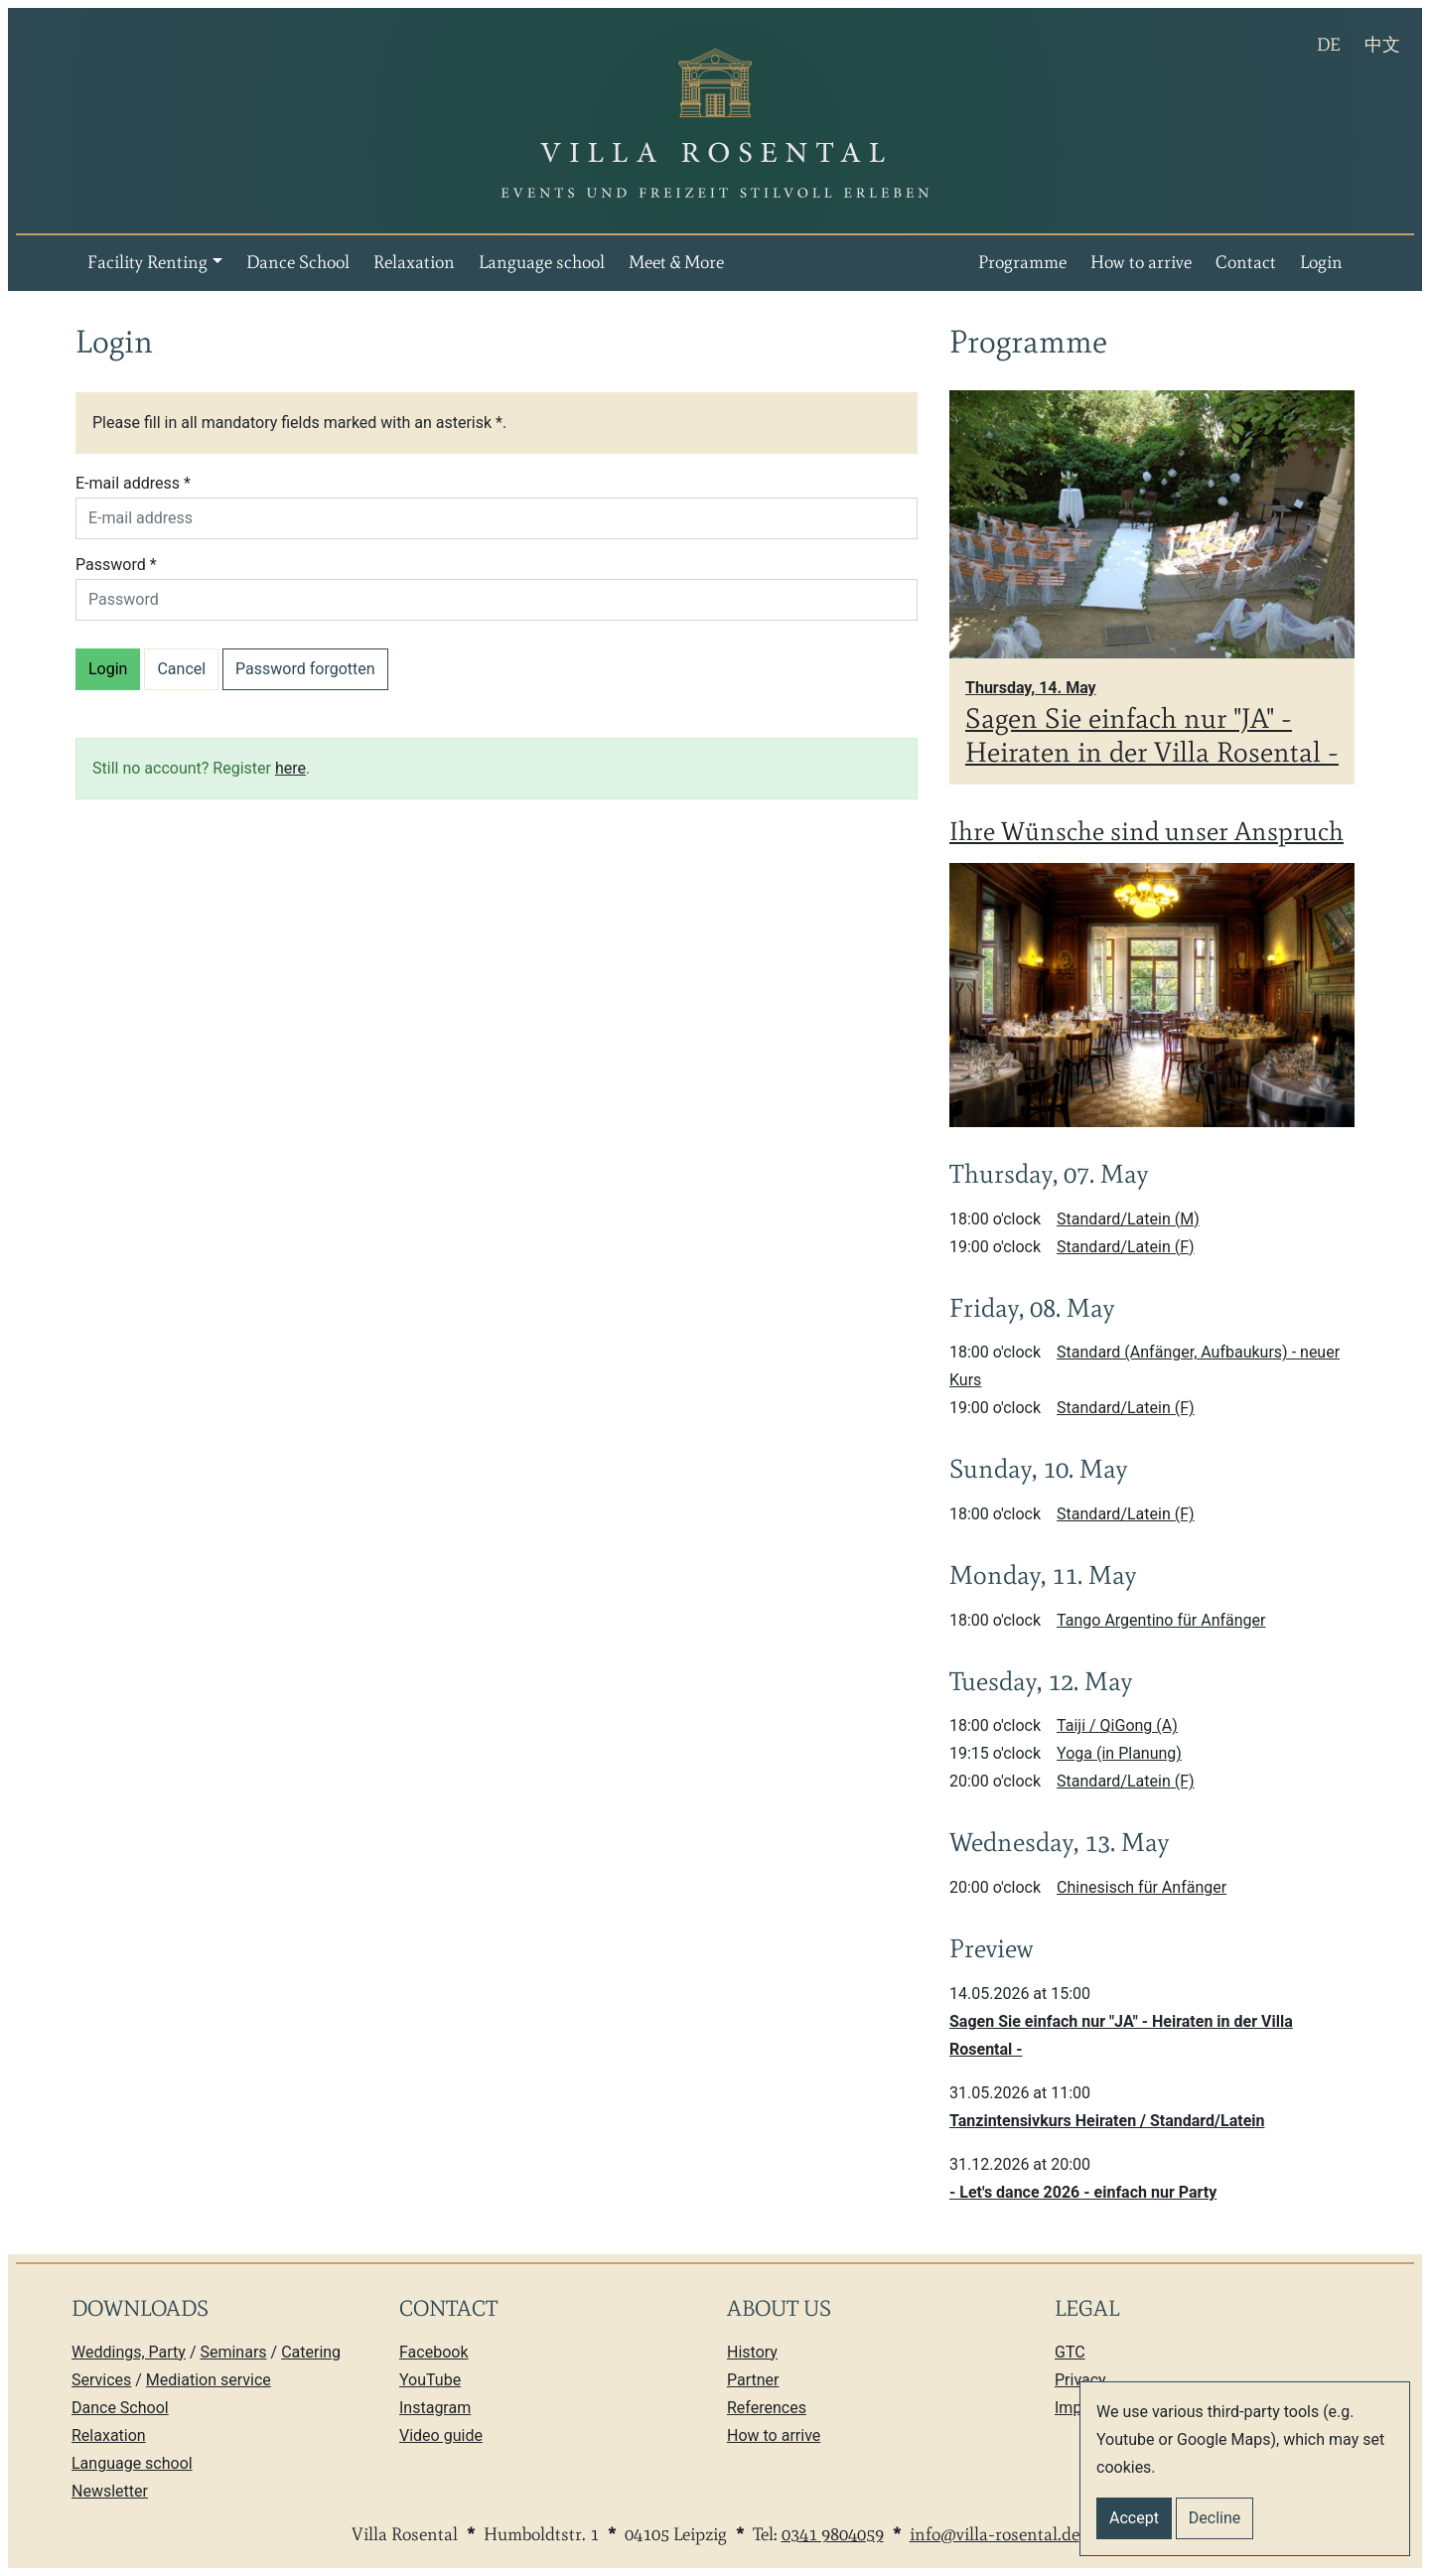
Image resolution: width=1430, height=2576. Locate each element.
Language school (542, 262)
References (766, 2407)
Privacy (1080, 2379)
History (752, 2352)
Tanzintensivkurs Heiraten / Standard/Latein (1107, 2120)
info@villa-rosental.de (994, 2534)
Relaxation (414, 262)
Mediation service (208, 2379)
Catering (311, 2352)
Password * (116, 564)
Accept (1134, 2517)
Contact (1246, 262)
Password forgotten (305, 668)
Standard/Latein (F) (1126, 1246)
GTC (1070, 2352)
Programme (1022, 262)
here (290, 768)
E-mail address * (133, 483)
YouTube (430, 2379)
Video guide (441, 2435)
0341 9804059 (833, 2534)
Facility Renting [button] (147, 262)
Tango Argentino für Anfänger (1161, 1620)
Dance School (298, 262)
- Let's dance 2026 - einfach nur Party (1082, 2192)
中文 (1388, 42)
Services (101, 2379)
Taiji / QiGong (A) (1117, 1725)
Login (1321, 262)
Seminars (233, 2352)
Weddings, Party (129, 2352)
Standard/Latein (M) (1128, 1219)
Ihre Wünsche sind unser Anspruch (1146, 831)
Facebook (433, 2352)
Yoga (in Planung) (1119, 1753)
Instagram (435, 2407)
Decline (1214, 2517)
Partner (753, 2379)
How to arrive (1141, 262)
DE (1335, 42)
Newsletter (110, 2491)
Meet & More (676, 262)
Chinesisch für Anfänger (1141, 1887)
